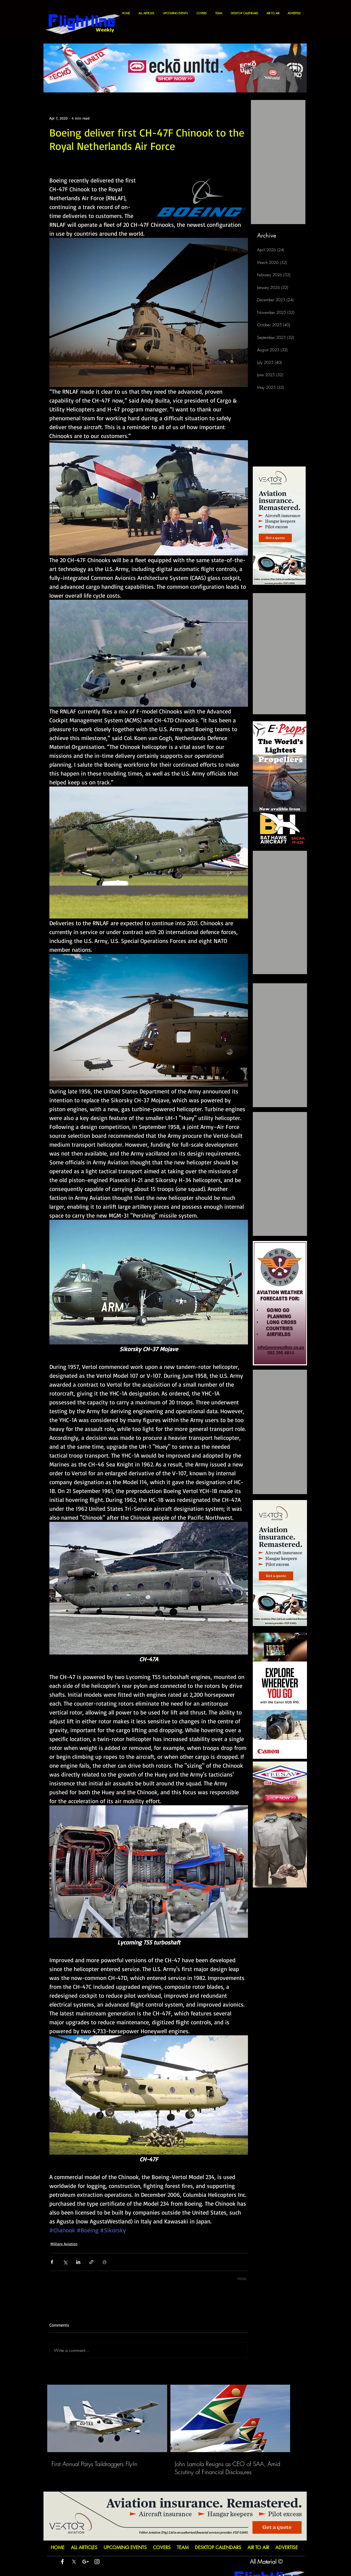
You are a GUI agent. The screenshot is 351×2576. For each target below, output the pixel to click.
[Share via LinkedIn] (78, 2262)
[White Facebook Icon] (62, 2561)
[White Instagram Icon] (97, 2561)
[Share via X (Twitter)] (65, 2262)
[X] (74, 2561)
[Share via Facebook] (51, 2262)
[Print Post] (104, 2262)
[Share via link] (91, 2262)
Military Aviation (64, 2243)
